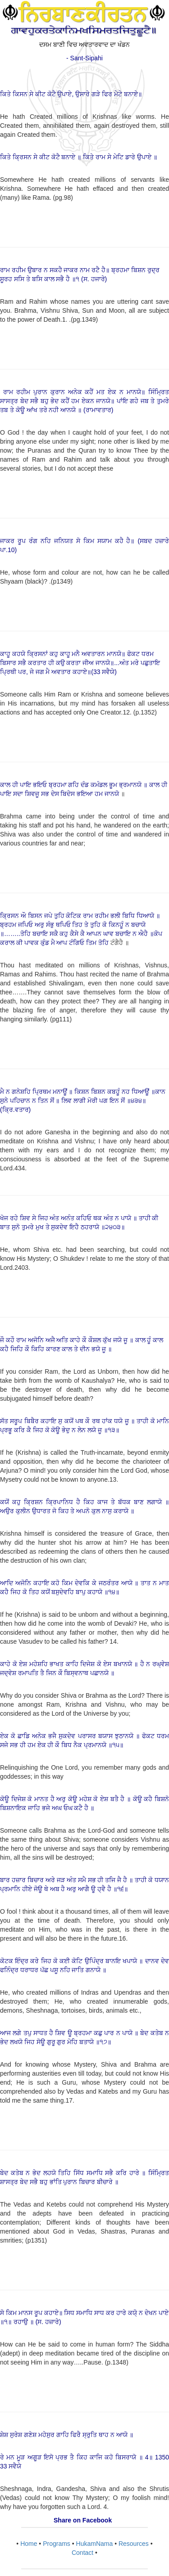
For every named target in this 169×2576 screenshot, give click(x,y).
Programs (56, 2543)
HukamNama (94, 2543)
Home (28, 2543)
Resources (134, 2543)
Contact (82, 2552)
